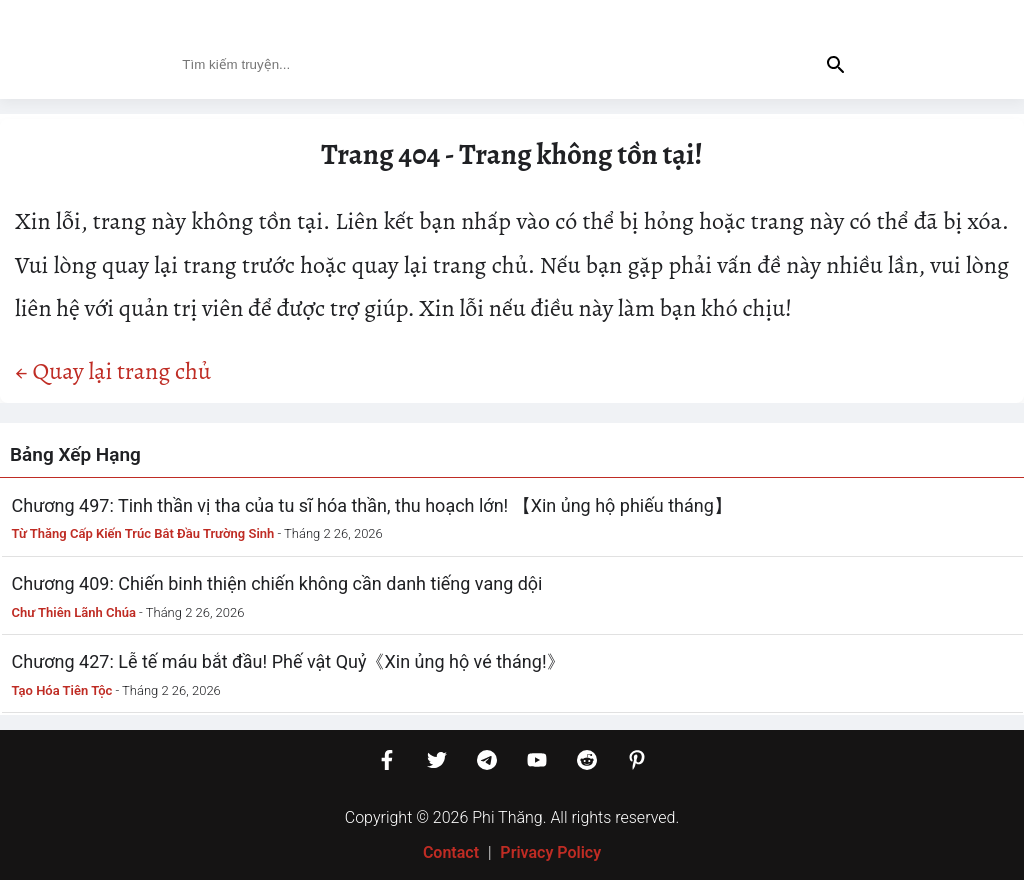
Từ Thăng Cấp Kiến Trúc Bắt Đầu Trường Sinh (143, 533)
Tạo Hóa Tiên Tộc (62, 690)
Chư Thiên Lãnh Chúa (74, 612)
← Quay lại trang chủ (113, 371)
